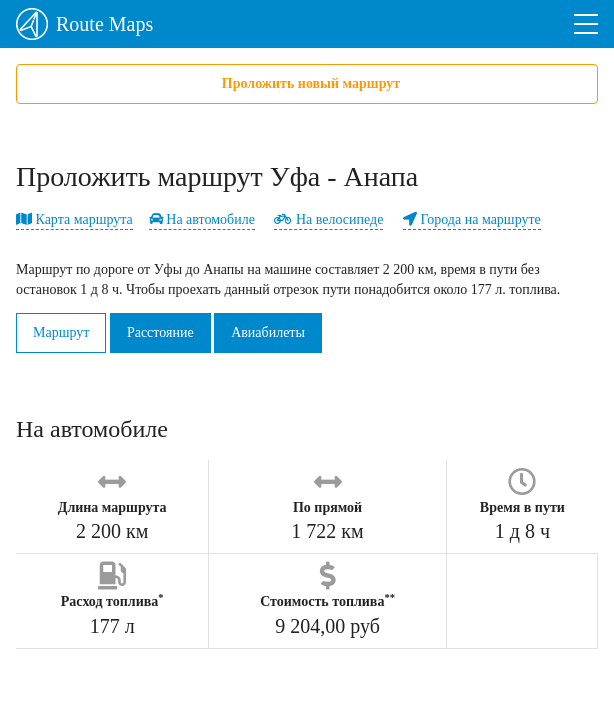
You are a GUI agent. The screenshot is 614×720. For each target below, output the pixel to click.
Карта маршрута (74, 219)
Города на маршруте (472, 219)
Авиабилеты (268, 332)
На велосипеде (328, 219)
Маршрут (61, 332)
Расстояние (160, 332)
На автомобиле (202, 219)
